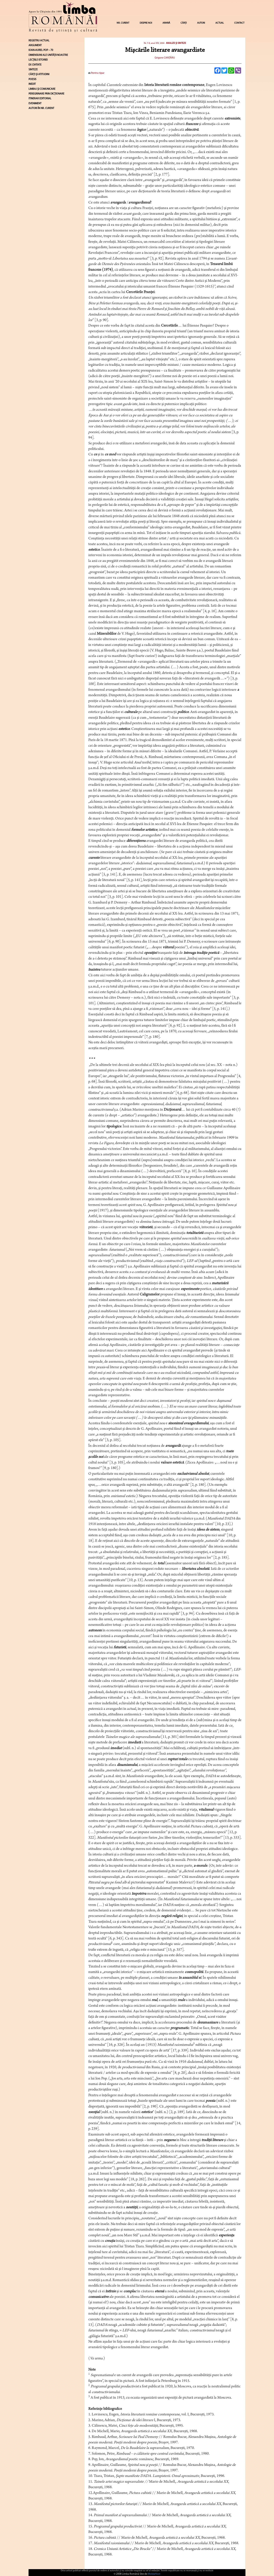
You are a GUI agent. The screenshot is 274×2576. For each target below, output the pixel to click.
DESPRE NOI (146, 23)
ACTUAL (219, 23)
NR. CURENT (123, 23)
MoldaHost (154, 2574)
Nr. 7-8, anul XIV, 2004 (154, 43)
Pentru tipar (96, 73)
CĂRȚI (184, 23)
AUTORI (201, 23)
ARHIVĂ (166, 23)
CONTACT (239, 23)
